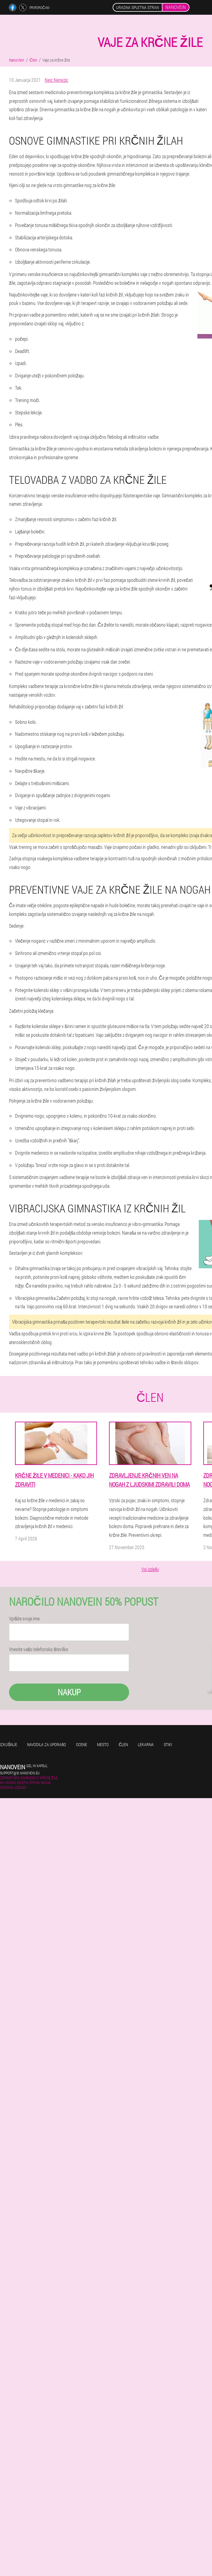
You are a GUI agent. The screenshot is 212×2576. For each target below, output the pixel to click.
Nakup (69, 1692)
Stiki (168, 1744)
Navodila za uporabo (46, 1744)
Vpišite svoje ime (24, 1618)
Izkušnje (8, 1744)
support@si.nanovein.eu (20, 1772)
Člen (123, 1744)
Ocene (81, 1744)
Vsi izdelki (150, 1569)
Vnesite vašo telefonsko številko (38, 1649)
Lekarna (146, 1744)
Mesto (103, 1744)
